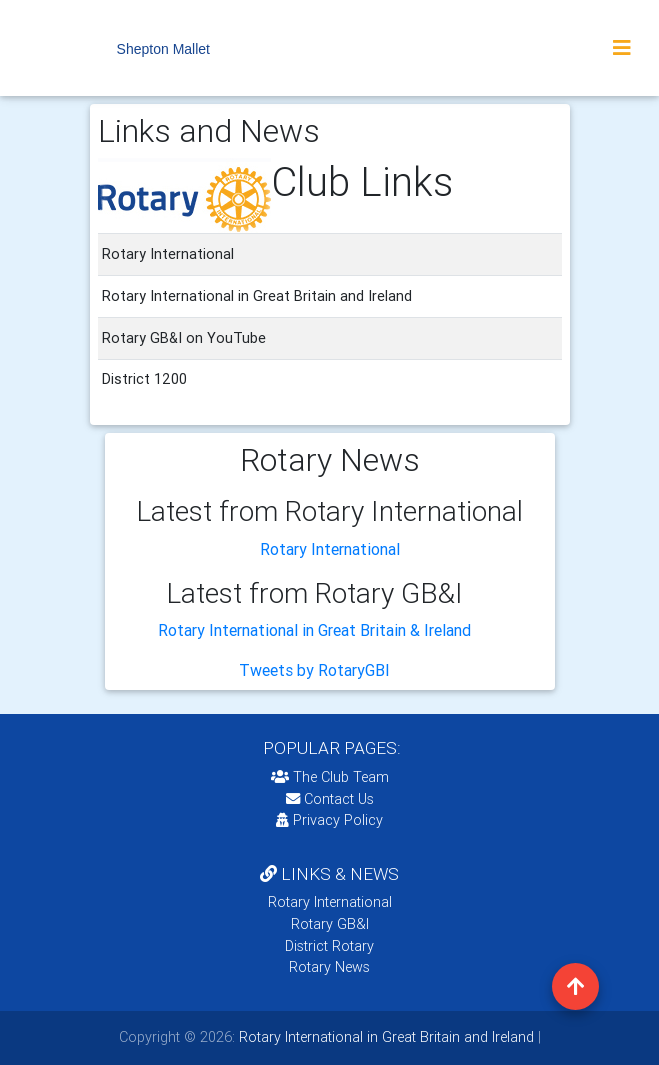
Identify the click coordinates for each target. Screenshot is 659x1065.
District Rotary (329, 946)
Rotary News (329, 967)
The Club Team (330, 777)
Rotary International (330, 549)
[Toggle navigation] (622, 48)
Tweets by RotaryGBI (314, 670)
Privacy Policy (329, 820)
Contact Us (330, 799)
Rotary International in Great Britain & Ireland (314, 630)
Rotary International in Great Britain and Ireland (384, 1037)
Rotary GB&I (330, 924)
